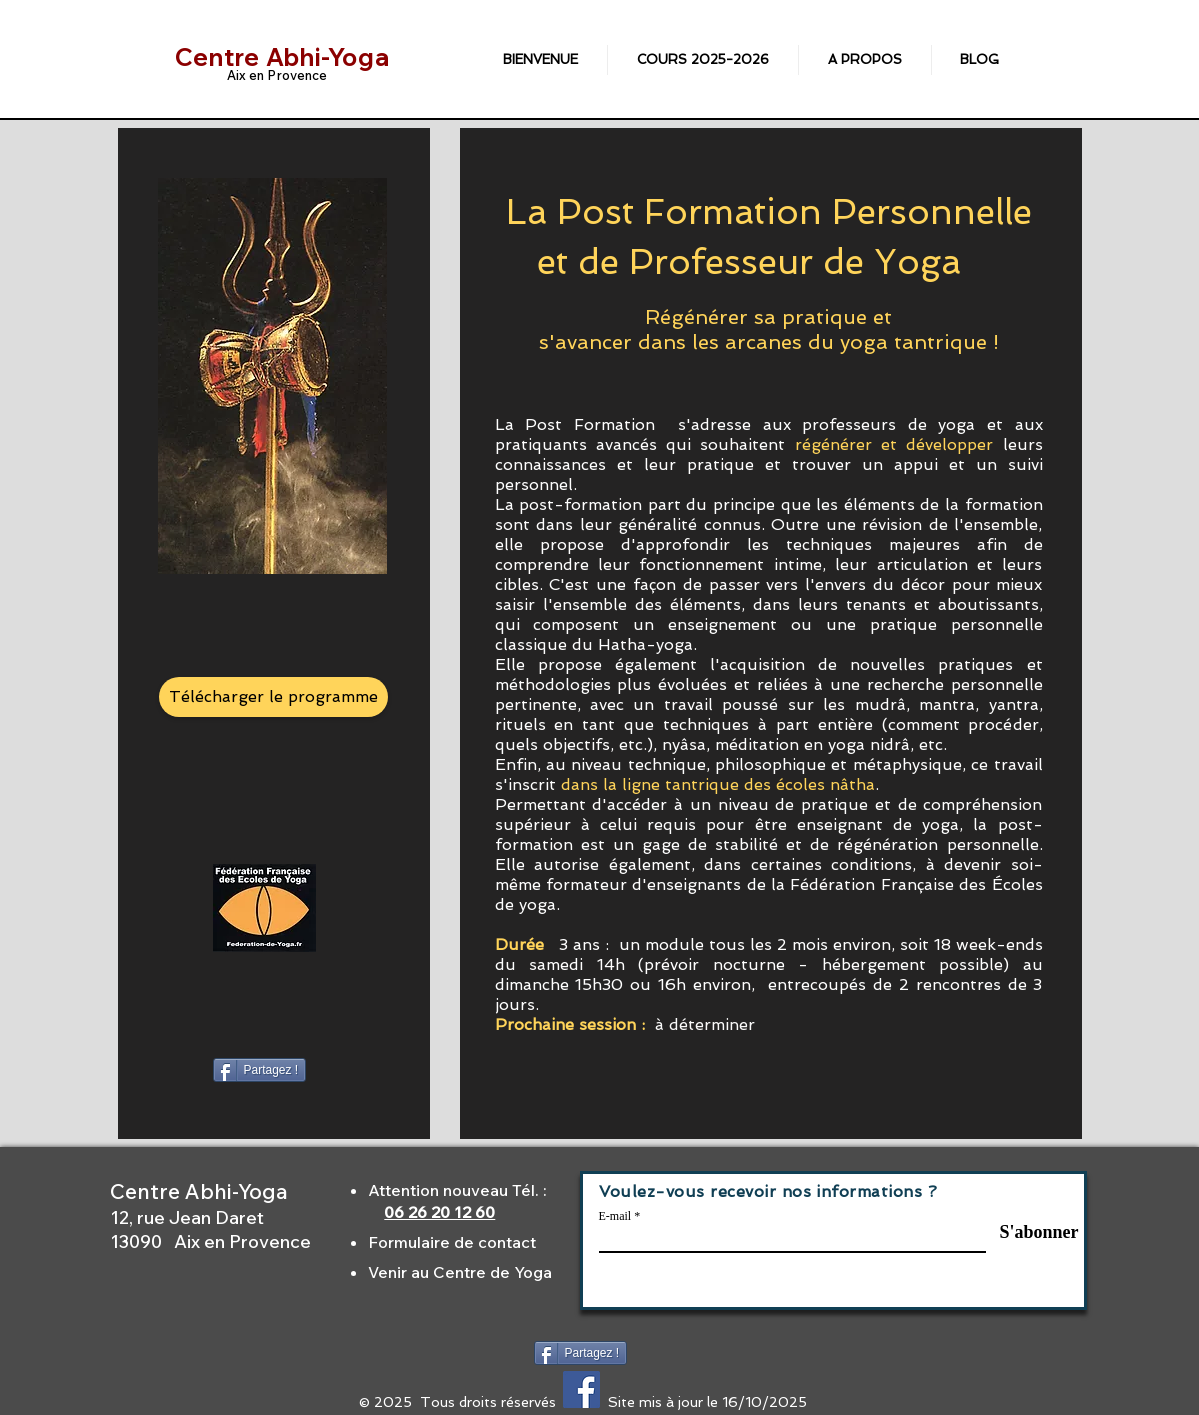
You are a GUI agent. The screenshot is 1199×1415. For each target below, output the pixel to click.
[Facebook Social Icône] (581, 1389)
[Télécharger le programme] (273, 697)
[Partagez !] (260, 1070)
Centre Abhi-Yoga (282, 57)
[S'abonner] (1028, 1232)
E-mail (615, 1216)
